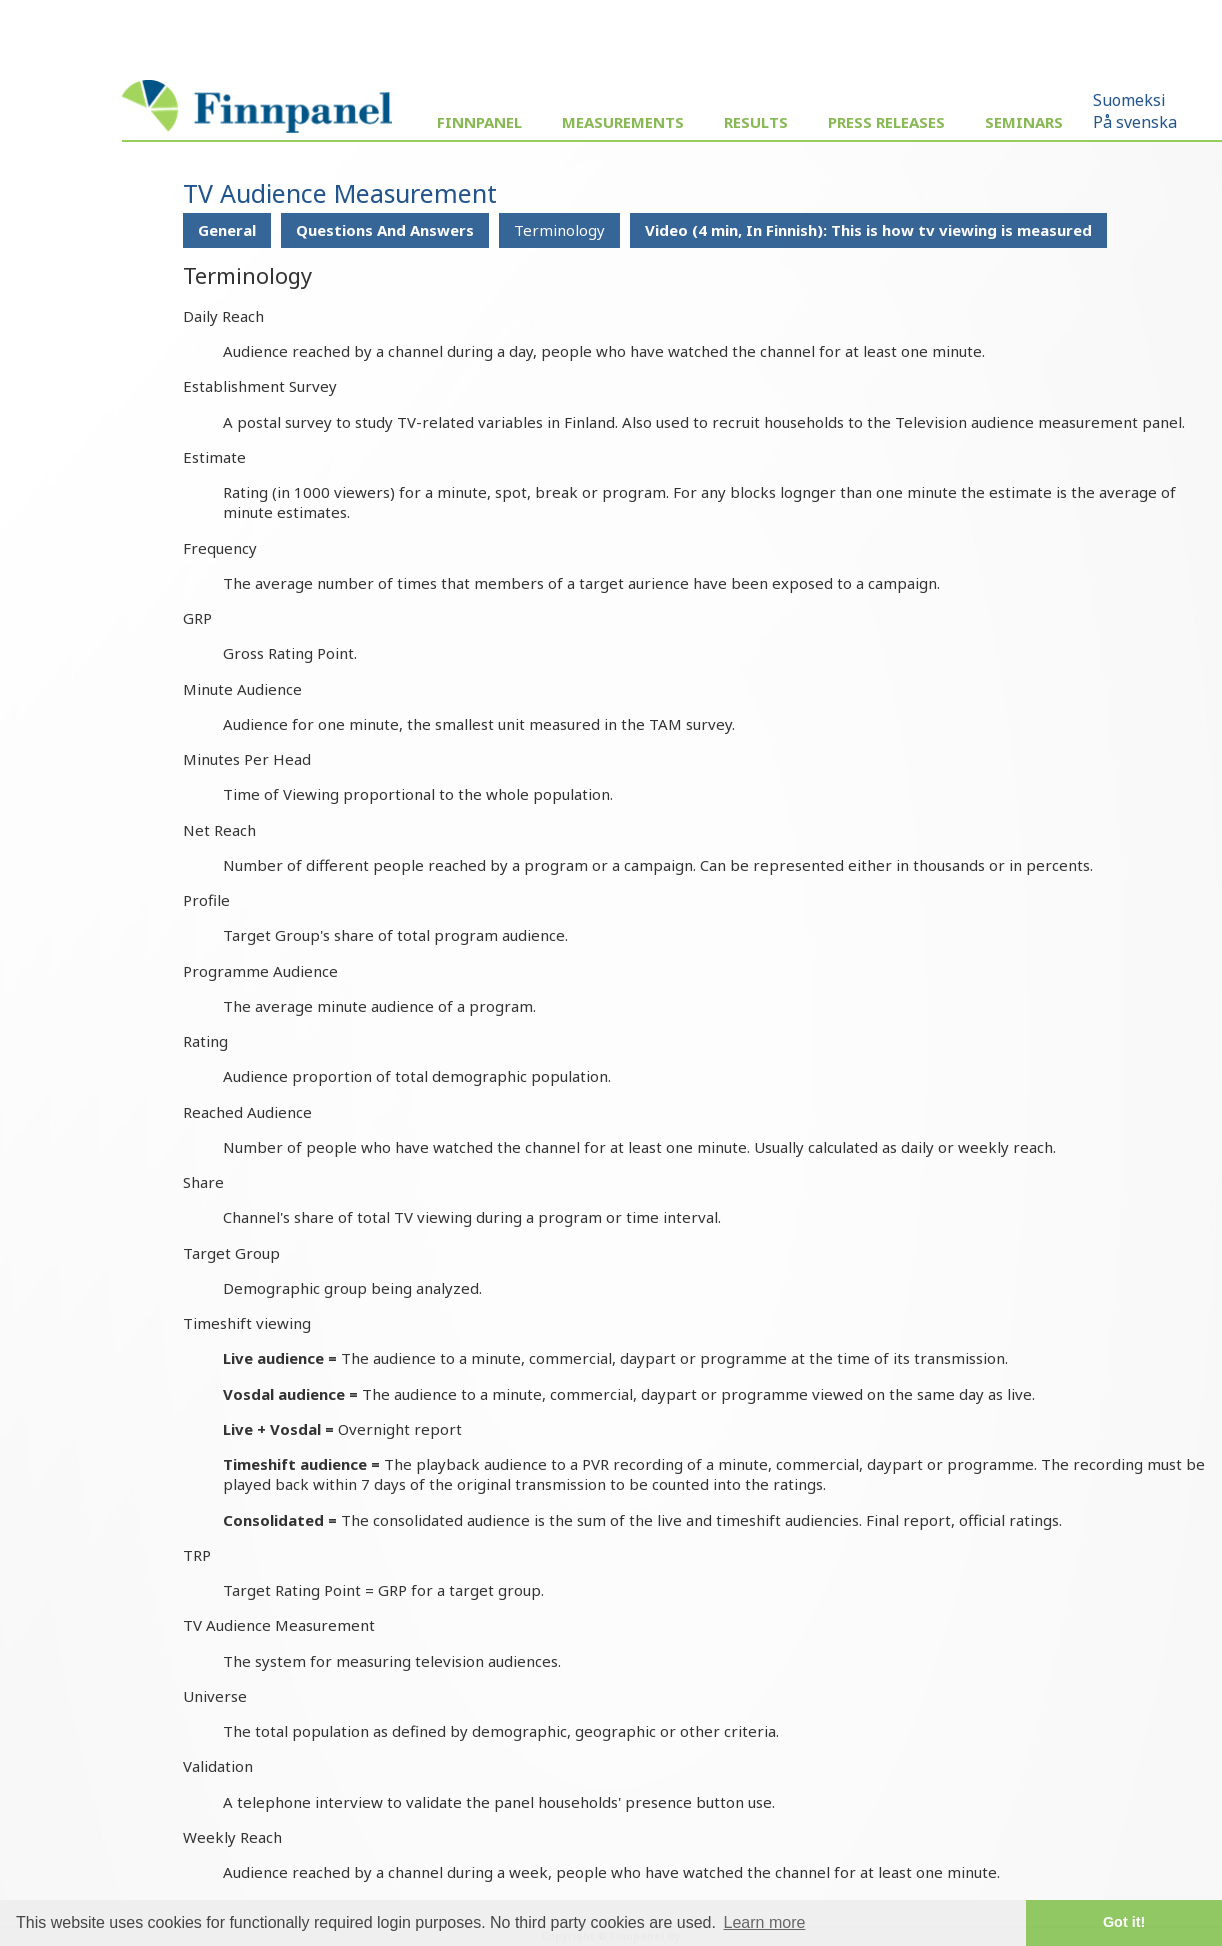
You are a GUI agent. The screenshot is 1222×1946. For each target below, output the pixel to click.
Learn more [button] (765, 1922)
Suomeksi (1129, 100)
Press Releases (886, 122)
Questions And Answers (385, 230)
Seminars (1024, 122)
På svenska (1135, 122)
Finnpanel (479, 122)
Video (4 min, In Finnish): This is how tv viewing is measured (868, 230)
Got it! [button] (1124, 1922)
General (227, 230)
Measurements (623, 122)
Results (756, 122)
